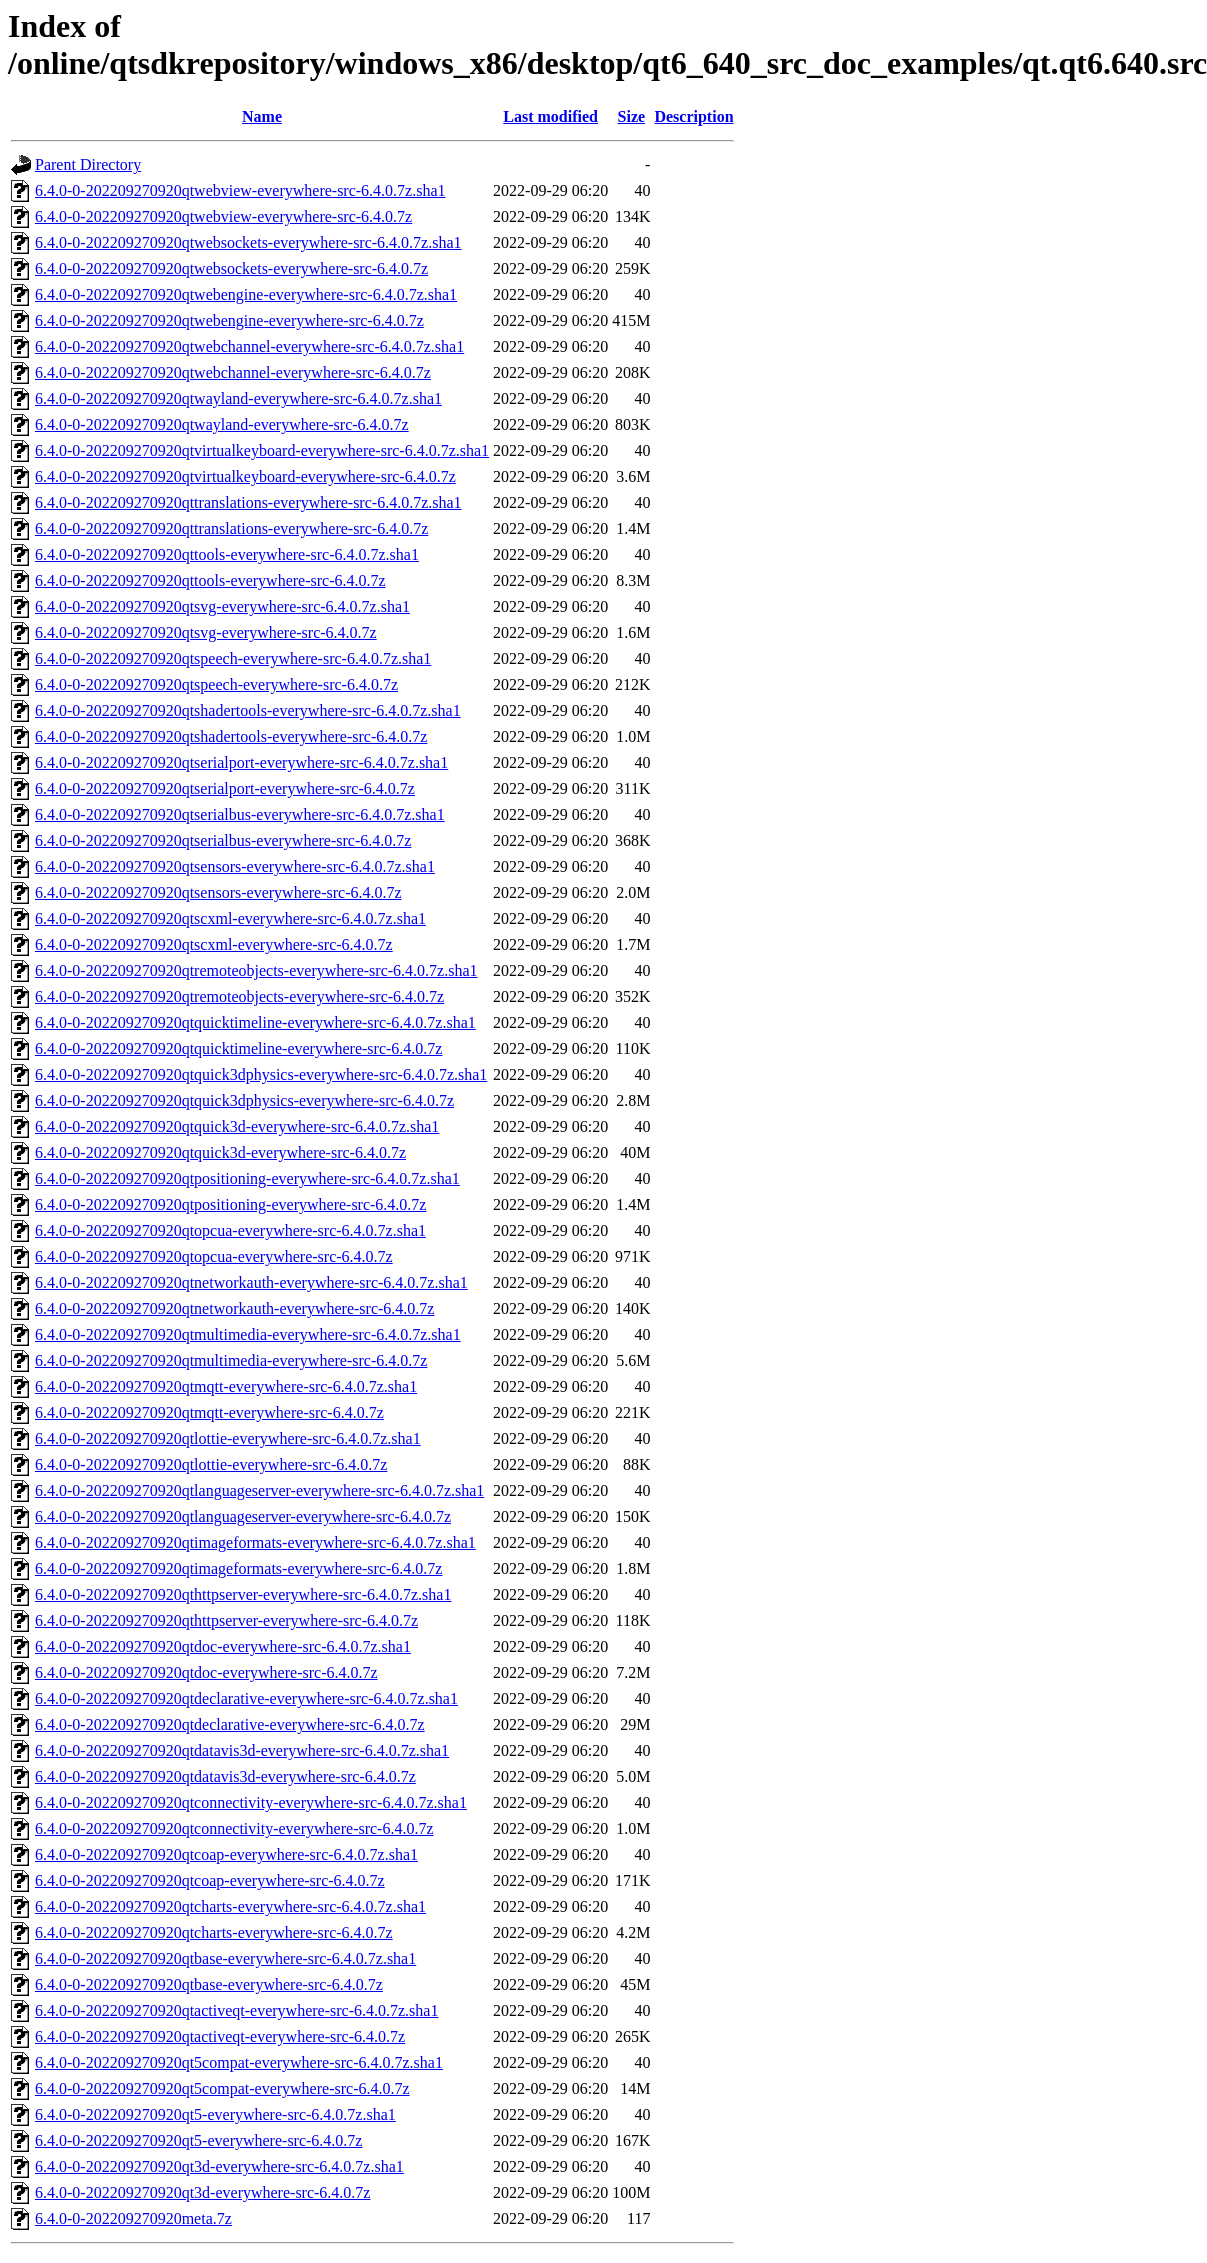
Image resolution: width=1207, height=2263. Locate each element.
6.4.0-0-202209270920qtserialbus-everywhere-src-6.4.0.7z (223, 840)
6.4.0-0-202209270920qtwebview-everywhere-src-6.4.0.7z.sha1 (240, 190)
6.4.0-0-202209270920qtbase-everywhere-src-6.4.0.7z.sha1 (225, 1958)
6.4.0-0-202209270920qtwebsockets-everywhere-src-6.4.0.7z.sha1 (248, 242)
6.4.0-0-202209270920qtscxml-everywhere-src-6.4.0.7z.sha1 (230, 918)
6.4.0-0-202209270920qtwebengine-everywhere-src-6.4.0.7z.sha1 (246, 294)
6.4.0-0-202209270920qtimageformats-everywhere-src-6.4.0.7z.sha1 (255, 1542)
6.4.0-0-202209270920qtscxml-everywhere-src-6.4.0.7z (214, 944)
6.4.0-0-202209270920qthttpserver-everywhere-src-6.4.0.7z (226, 1620)
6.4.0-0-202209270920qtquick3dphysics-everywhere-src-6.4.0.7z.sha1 (261, 1074)
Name (262, 116)
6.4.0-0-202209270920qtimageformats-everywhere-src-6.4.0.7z (238, 1568)
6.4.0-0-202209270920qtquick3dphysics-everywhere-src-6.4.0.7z (244, 1100)
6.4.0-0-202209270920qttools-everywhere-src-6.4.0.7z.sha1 (227, 554)
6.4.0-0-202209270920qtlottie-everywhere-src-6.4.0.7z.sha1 (228, 1438)
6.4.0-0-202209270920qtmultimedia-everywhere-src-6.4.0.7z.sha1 (248, 1334)
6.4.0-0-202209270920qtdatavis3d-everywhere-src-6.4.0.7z (225, 1776)
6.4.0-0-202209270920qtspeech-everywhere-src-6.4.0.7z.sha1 (233, 658)
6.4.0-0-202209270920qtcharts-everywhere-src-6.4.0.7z (214, 1932)
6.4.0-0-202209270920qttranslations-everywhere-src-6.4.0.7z (231, 528)
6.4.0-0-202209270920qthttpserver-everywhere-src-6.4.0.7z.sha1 (243, 1594)
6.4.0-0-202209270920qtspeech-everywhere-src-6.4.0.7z (216, 684)
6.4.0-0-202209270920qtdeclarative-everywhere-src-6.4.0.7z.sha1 (246, 1698)
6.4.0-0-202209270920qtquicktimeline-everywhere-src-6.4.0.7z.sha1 (255, 1022)
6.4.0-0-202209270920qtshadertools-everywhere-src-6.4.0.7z (231, 736)
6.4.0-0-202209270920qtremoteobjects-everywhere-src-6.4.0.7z (239, 996)
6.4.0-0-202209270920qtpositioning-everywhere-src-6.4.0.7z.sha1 (247, 1178)
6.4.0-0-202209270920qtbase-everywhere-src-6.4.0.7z (209, 1984)
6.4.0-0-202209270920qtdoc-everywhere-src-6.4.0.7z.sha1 (223, 1646)
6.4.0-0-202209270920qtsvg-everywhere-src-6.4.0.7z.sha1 (222, 606)
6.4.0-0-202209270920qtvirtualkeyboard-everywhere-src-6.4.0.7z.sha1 (262, 450)
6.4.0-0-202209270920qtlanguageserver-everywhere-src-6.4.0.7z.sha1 (259, 1490)
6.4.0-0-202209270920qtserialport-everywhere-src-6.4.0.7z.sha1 (241, 762)
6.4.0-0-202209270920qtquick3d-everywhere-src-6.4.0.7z (220, 1152)
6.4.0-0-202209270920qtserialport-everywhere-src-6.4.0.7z (225, 788)
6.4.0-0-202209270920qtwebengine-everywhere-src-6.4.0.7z (229, 320)
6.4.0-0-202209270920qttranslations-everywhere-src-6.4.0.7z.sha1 (248, 502)
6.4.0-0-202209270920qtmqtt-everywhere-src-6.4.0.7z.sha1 (226, 1386)
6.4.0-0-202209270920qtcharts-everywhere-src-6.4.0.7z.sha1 (230, 1906)
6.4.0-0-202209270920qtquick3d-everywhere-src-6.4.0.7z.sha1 (237, 1126)
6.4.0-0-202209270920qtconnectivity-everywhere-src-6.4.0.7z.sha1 (251, 1802)
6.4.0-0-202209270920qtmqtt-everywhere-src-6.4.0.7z (209, 1412)
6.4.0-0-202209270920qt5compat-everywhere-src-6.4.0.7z (222, 2088)
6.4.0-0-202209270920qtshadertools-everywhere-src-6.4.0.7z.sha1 (248, 710)
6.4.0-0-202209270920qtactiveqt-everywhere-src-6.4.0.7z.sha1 (236, 2010)
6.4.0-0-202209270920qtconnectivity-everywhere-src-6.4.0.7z (234, 1828)
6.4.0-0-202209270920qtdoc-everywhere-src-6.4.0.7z (206, 1672)
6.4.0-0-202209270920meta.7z (133, 2218)
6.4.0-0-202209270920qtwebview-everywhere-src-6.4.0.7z (223, 216)
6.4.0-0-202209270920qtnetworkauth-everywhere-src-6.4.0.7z (234, 1308)
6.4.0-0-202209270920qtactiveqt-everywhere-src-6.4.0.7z (220, 2036)
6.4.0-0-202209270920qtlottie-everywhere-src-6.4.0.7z (211, 1464)
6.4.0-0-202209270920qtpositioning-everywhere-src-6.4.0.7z (230, 1204)
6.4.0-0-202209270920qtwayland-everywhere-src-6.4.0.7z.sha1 (238, 398)
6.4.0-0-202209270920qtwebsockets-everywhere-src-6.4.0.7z (231, 268)
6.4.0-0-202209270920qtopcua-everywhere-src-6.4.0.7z (214, 1256)
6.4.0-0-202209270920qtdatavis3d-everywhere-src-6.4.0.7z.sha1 (242, 1750)
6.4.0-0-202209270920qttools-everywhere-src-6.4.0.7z (210, 580)
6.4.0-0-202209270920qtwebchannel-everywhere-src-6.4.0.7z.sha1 (249, 346)
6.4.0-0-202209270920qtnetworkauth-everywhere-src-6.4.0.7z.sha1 (251, 1282)
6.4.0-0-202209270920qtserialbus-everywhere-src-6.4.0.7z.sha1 (240, 814)
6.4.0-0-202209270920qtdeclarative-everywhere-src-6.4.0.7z (230, 1724)
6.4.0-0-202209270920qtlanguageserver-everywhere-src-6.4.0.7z (243, 1516)
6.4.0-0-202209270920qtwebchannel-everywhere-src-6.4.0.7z (233, 372)
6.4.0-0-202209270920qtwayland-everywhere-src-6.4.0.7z (222, 424)
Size (632, 116)
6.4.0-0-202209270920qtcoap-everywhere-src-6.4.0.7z (210, 1880)
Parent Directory (88, 164)
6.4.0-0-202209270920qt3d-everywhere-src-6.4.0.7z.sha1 (219, 2166)
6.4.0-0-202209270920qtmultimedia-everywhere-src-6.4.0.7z (231, 1360)
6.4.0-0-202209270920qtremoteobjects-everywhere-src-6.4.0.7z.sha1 (256, 970)
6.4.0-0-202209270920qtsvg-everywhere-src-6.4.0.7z (206, 632)
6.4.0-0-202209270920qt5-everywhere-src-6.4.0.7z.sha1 (215, 2114)
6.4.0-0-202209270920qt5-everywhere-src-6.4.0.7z (198, 2140)
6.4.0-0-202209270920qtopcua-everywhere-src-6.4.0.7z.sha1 (230, 1230)
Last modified (550, 116)
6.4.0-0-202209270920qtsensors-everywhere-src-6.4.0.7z (218, 892)
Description (693, 116)
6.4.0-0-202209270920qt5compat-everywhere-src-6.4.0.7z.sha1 (239, 2062)
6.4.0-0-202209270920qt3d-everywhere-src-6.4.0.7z (202, 2192)
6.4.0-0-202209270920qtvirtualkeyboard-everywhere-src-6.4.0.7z (245, 476)
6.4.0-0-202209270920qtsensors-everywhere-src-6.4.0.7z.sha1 (235, 866)
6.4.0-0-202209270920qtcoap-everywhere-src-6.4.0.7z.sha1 (226, 1854)
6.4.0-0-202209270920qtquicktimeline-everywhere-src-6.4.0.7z (238, 1048)
